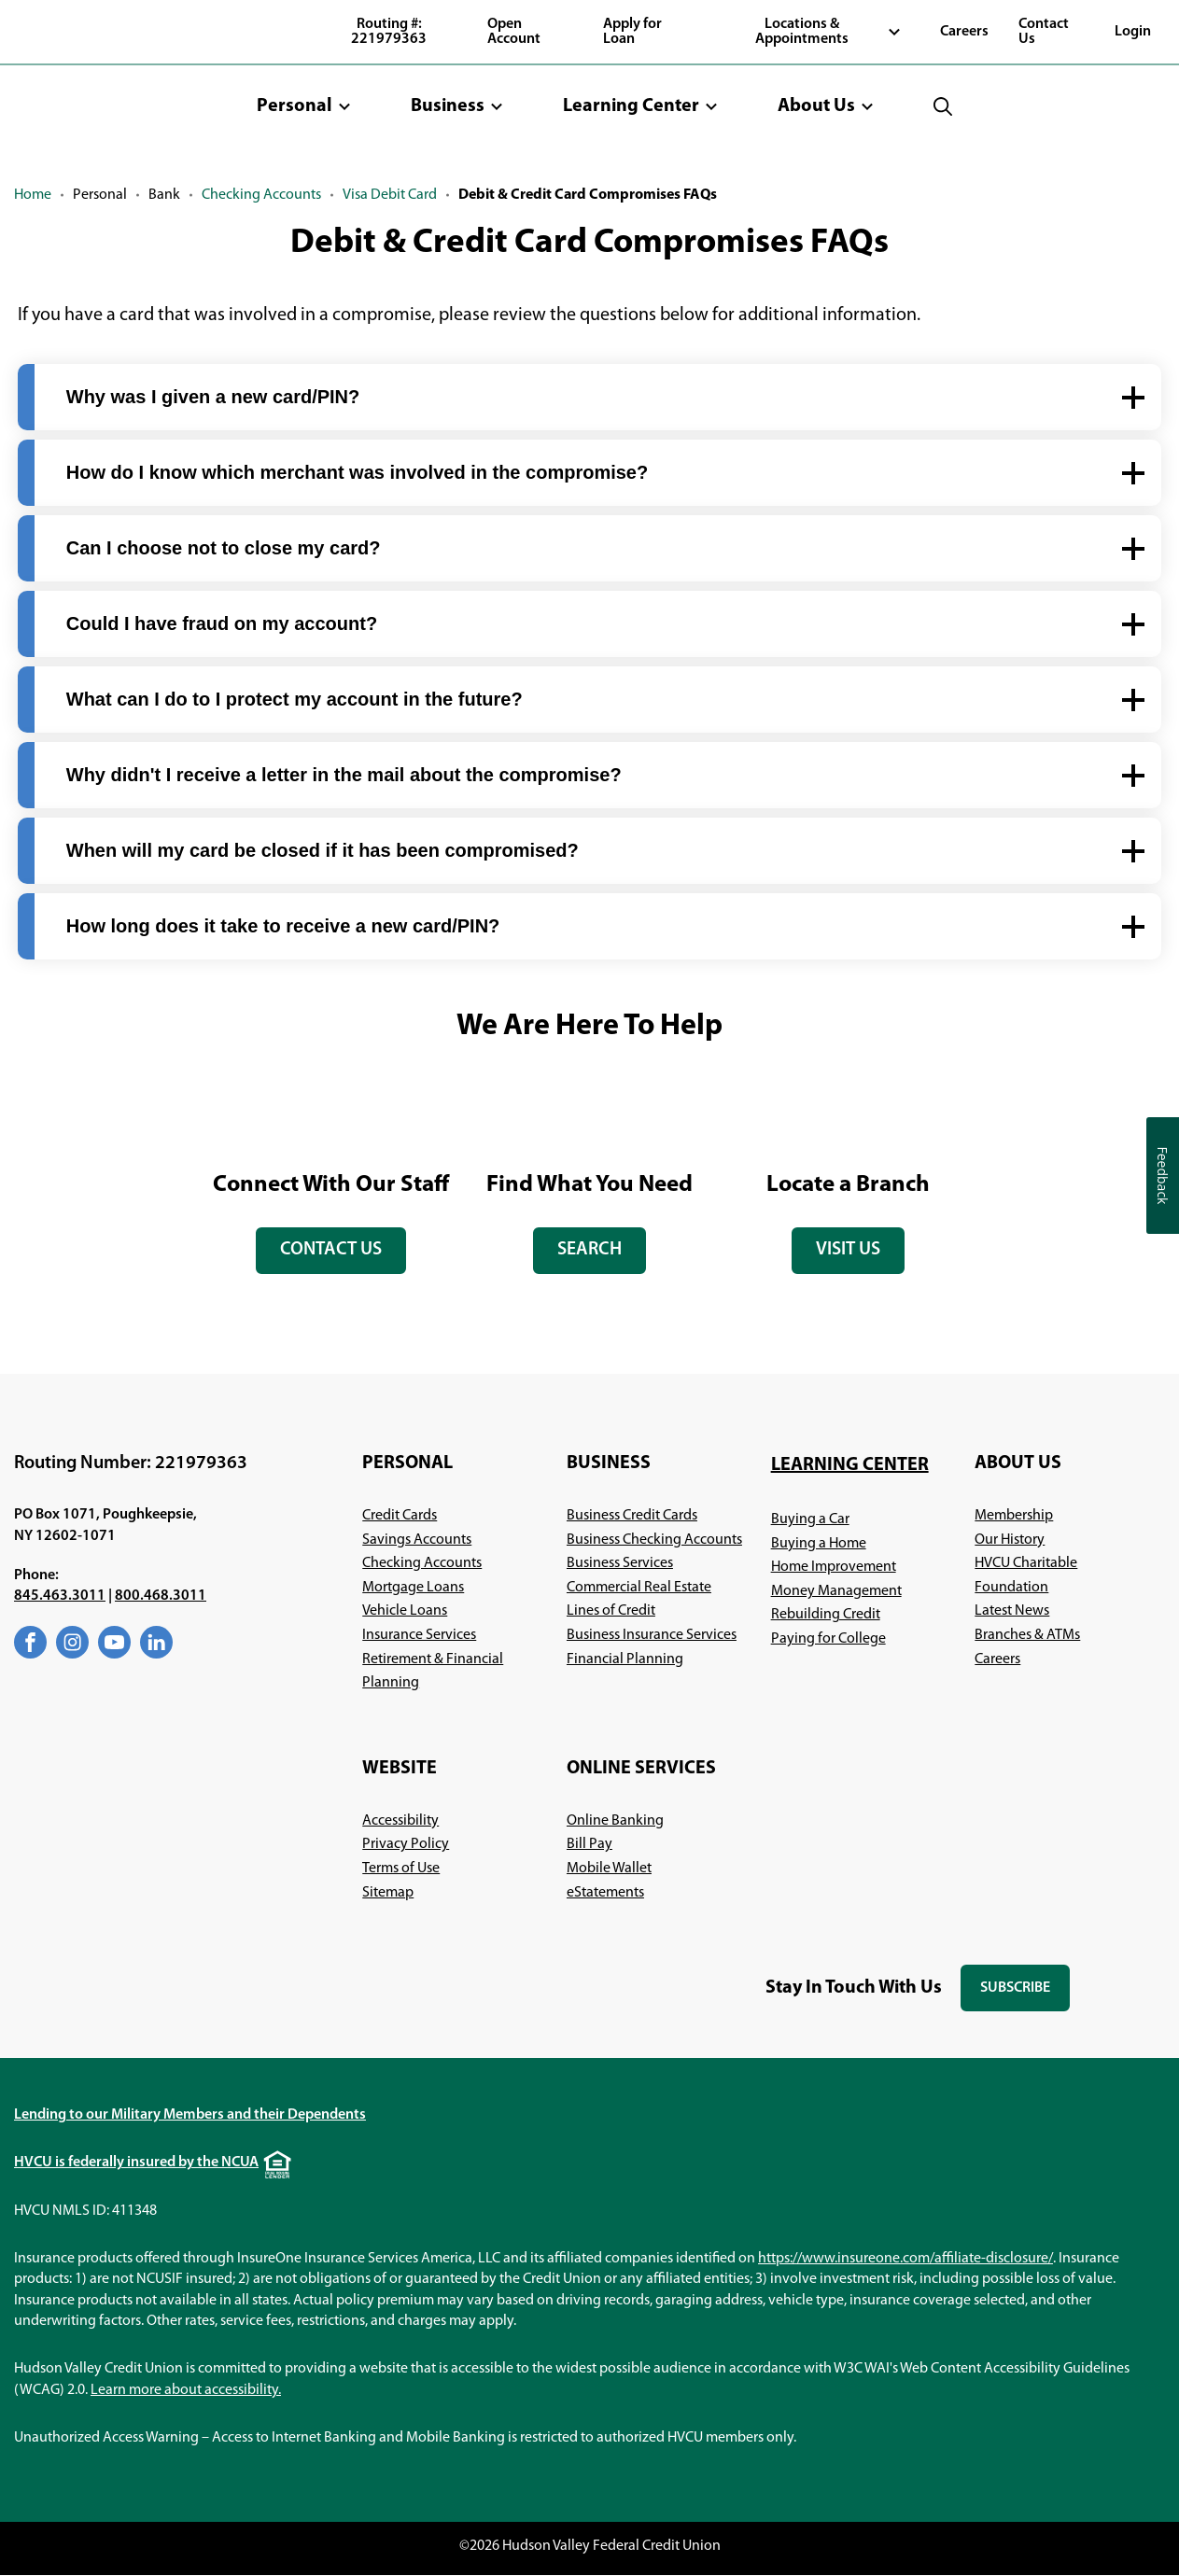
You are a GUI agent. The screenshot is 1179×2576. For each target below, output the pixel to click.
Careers (964, 31)
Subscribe (1025, 1996)
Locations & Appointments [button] (802, 32)
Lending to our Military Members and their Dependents (190, 2115)
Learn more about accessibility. (186, 2390)
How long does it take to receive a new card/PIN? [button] (283, 926)
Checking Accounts (261, 195)
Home (32, 195)
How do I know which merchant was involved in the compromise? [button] (357, 472)
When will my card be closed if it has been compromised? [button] (322, 850)
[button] (303, 106)
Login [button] (1133, 31)
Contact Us (1043, 32)
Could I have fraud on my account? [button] (221, 623)
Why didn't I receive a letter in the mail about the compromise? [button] (344, 774)
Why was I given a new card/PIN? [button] (213, 396)
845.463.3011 (59, 1596)
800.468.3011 (160, 1596)
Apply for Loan (632, 32)
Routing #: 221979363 (389, 32)
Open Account (513, 32)
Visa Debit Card (390, 195)
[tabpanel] (331, 1179)
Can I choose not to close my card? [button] (223, 548)
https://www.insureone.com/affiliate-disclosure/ (905, 2258)
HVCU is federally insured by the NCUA (136, 2163)
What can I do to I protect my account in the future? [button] (294, 699)
